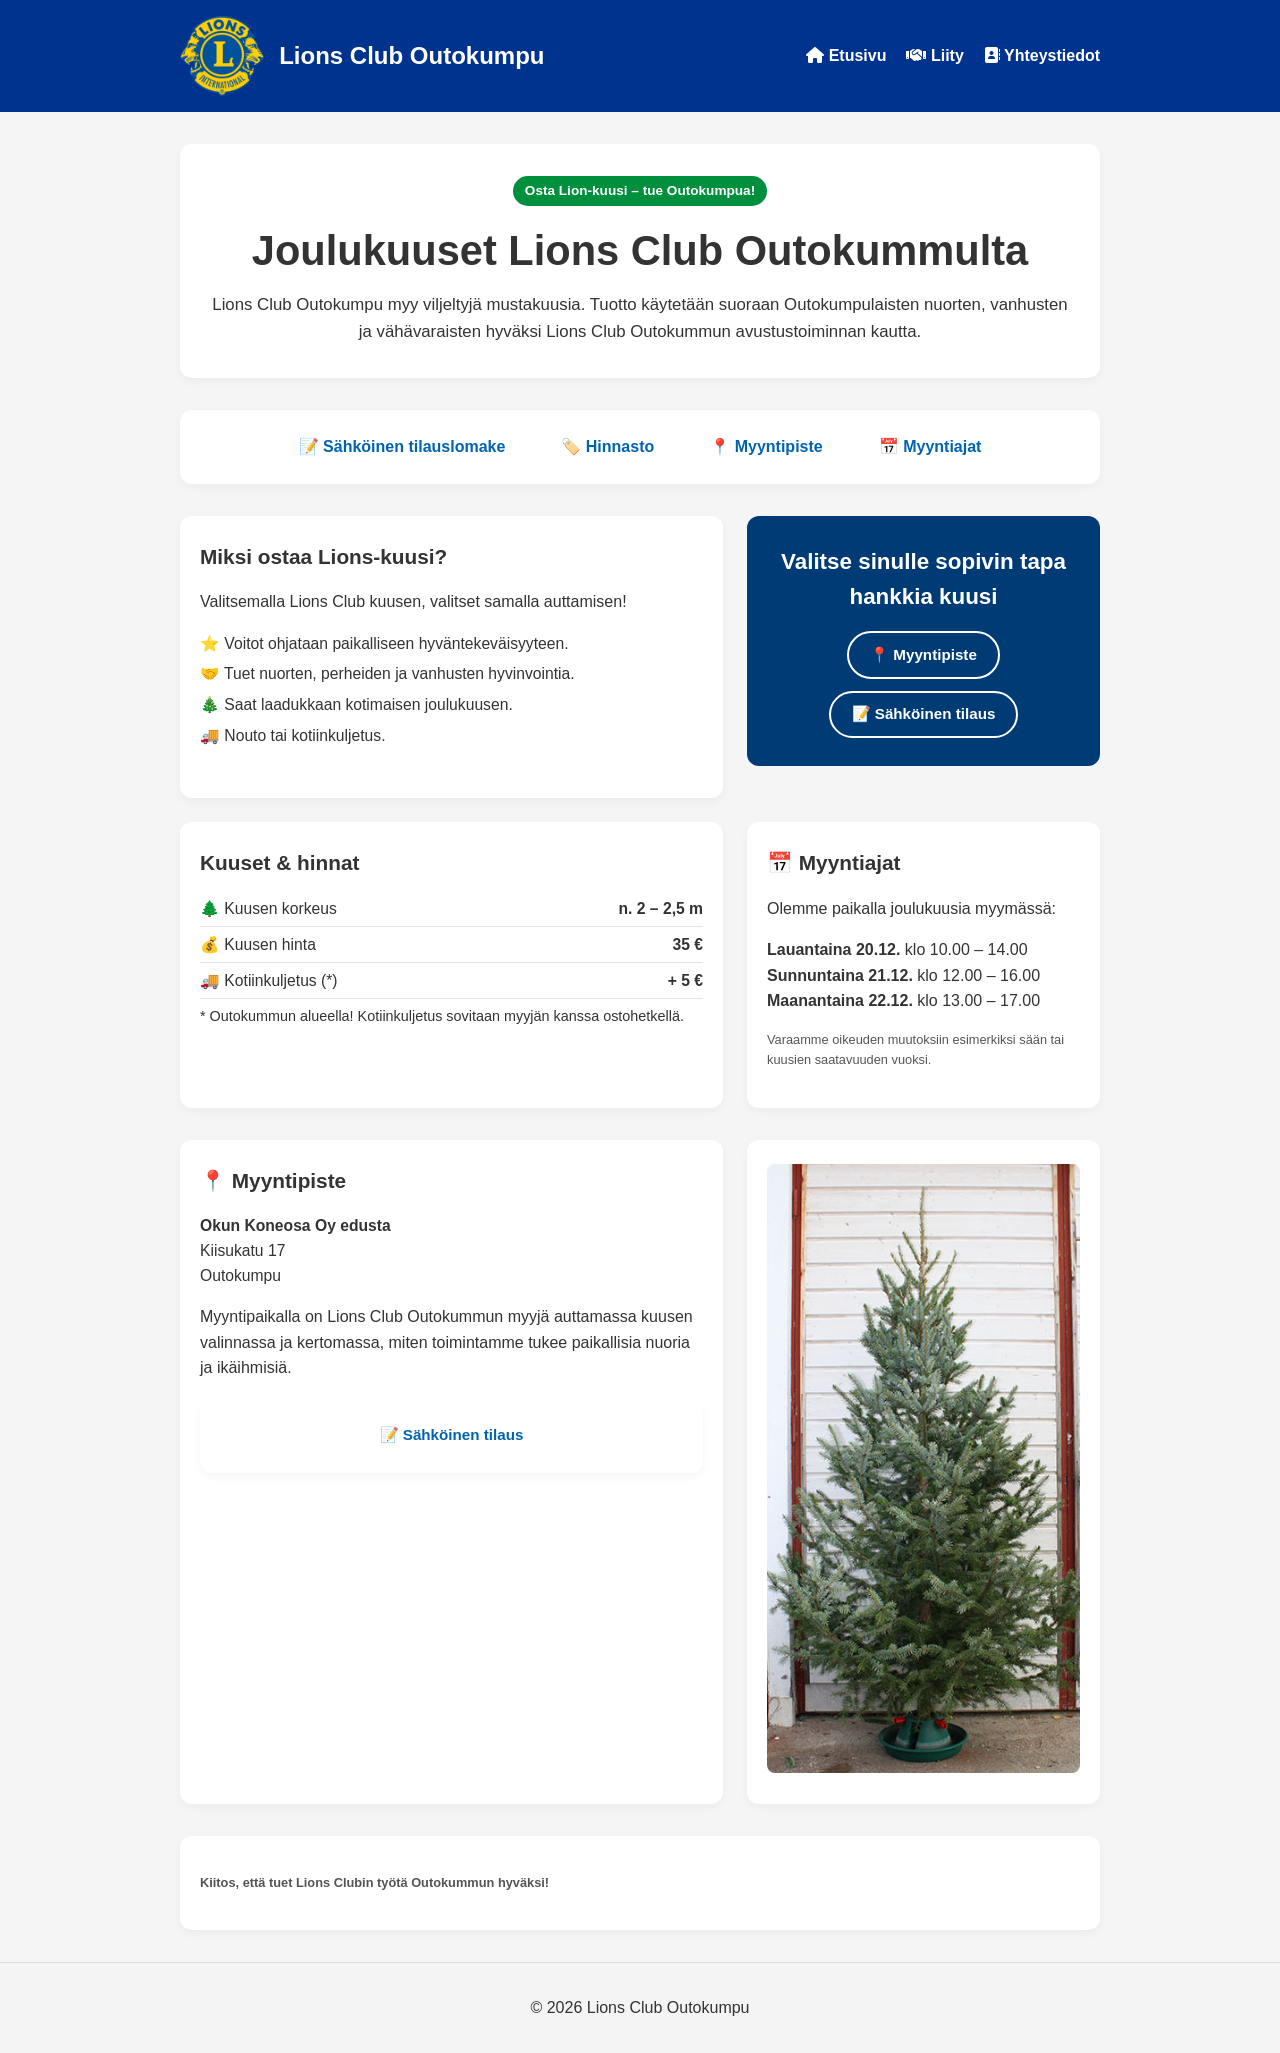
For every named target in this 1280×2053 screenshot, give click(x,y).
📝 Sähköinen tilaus (924, 713)
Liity (934, 55)
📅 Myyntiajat (930, 446)
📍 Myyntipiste (766, 446)
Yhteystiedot (1042, 55)
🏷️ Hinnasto (607, 446)
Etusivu (846, 55)
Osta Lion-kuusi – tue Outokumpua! (640, 190)
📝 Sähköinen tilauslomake (402, 446)
